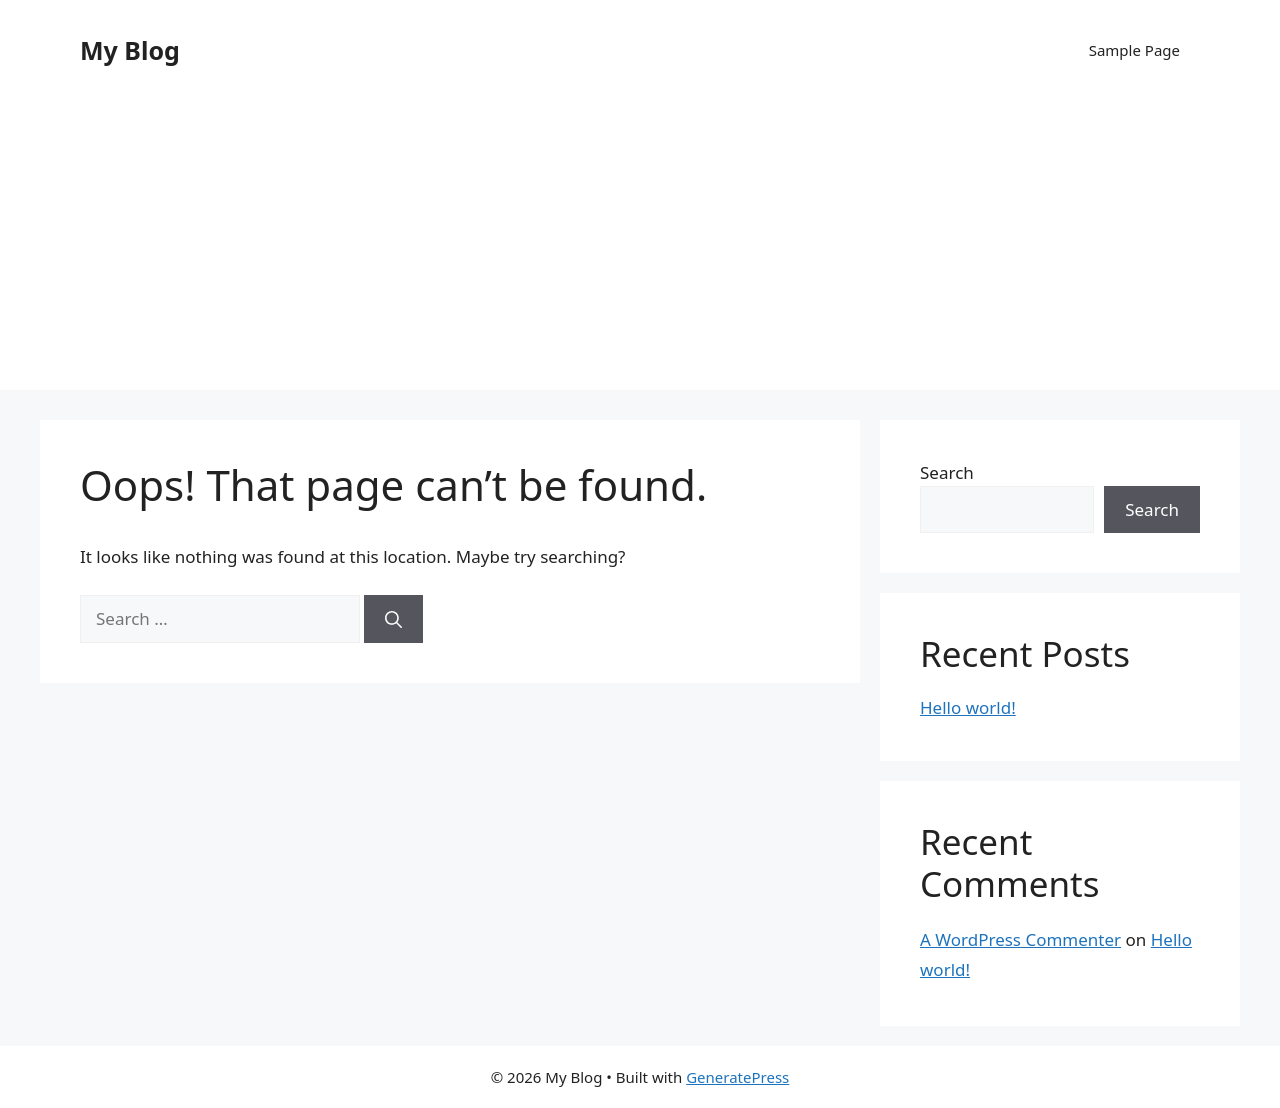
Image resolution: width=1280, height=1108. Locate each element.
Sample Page (1134, 50)
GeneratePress (737, 1077)
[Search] (393, 619)
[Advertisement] (640, 250)
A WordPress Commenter (1020, 939)
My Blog (130, 50)
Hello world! (968, 707)
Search (947, 472)
